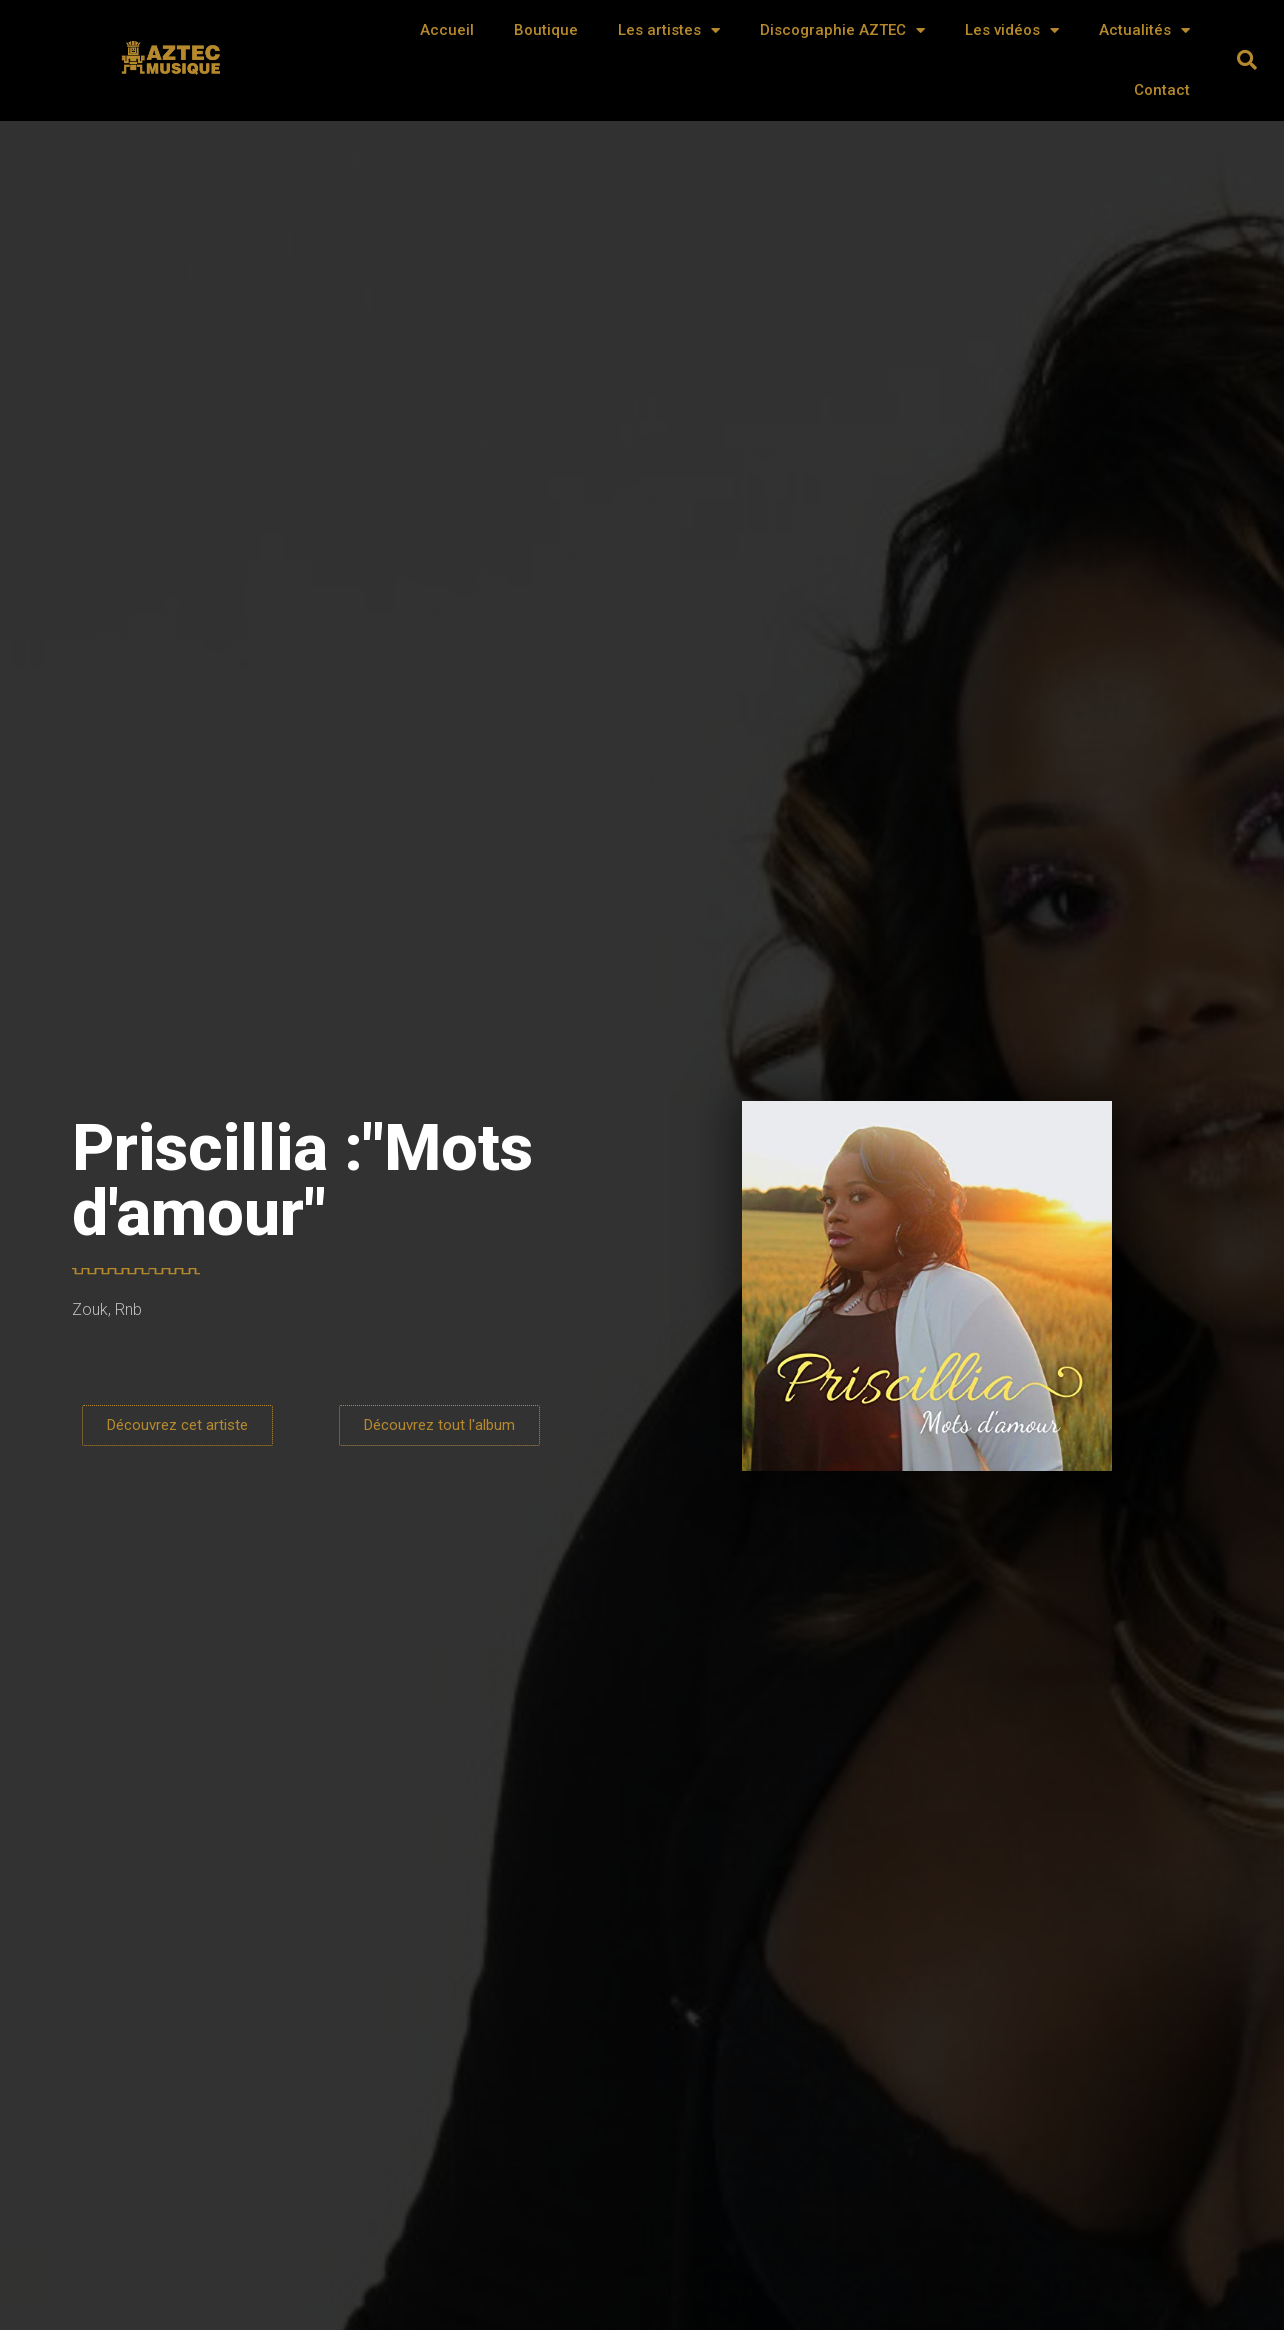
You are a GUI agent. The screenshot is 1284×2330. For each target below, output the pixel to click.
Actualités (1144, 30)
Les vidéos (1012, 30)
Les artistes (669, 30)
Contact (1162, 90)
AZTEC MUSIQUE (173, 67)
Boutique (546, 30)
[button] (1247, 60)
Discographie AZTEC (842, 30)
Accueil (447, 30)
